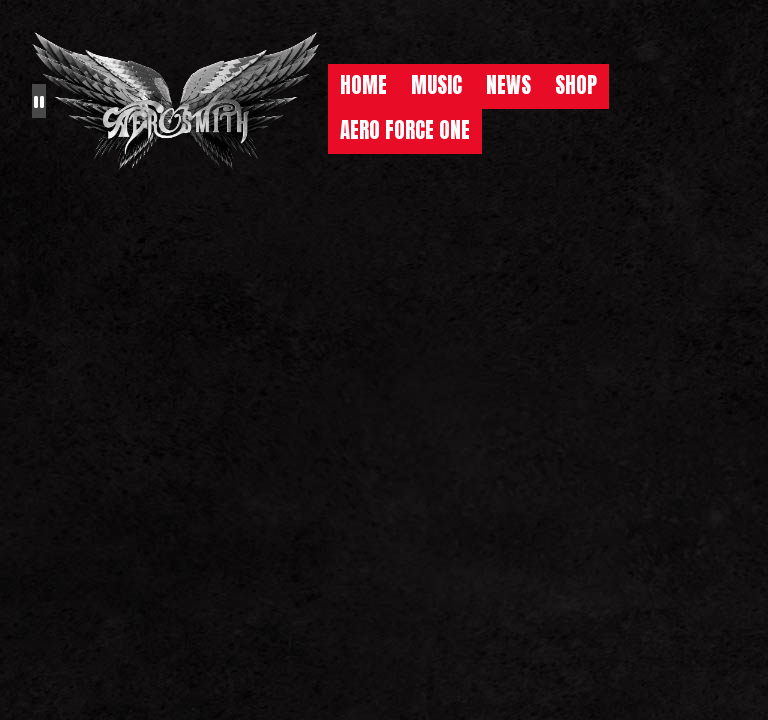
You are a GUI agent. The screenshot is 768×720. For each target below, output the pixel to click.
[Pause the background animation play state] (39, 101)
